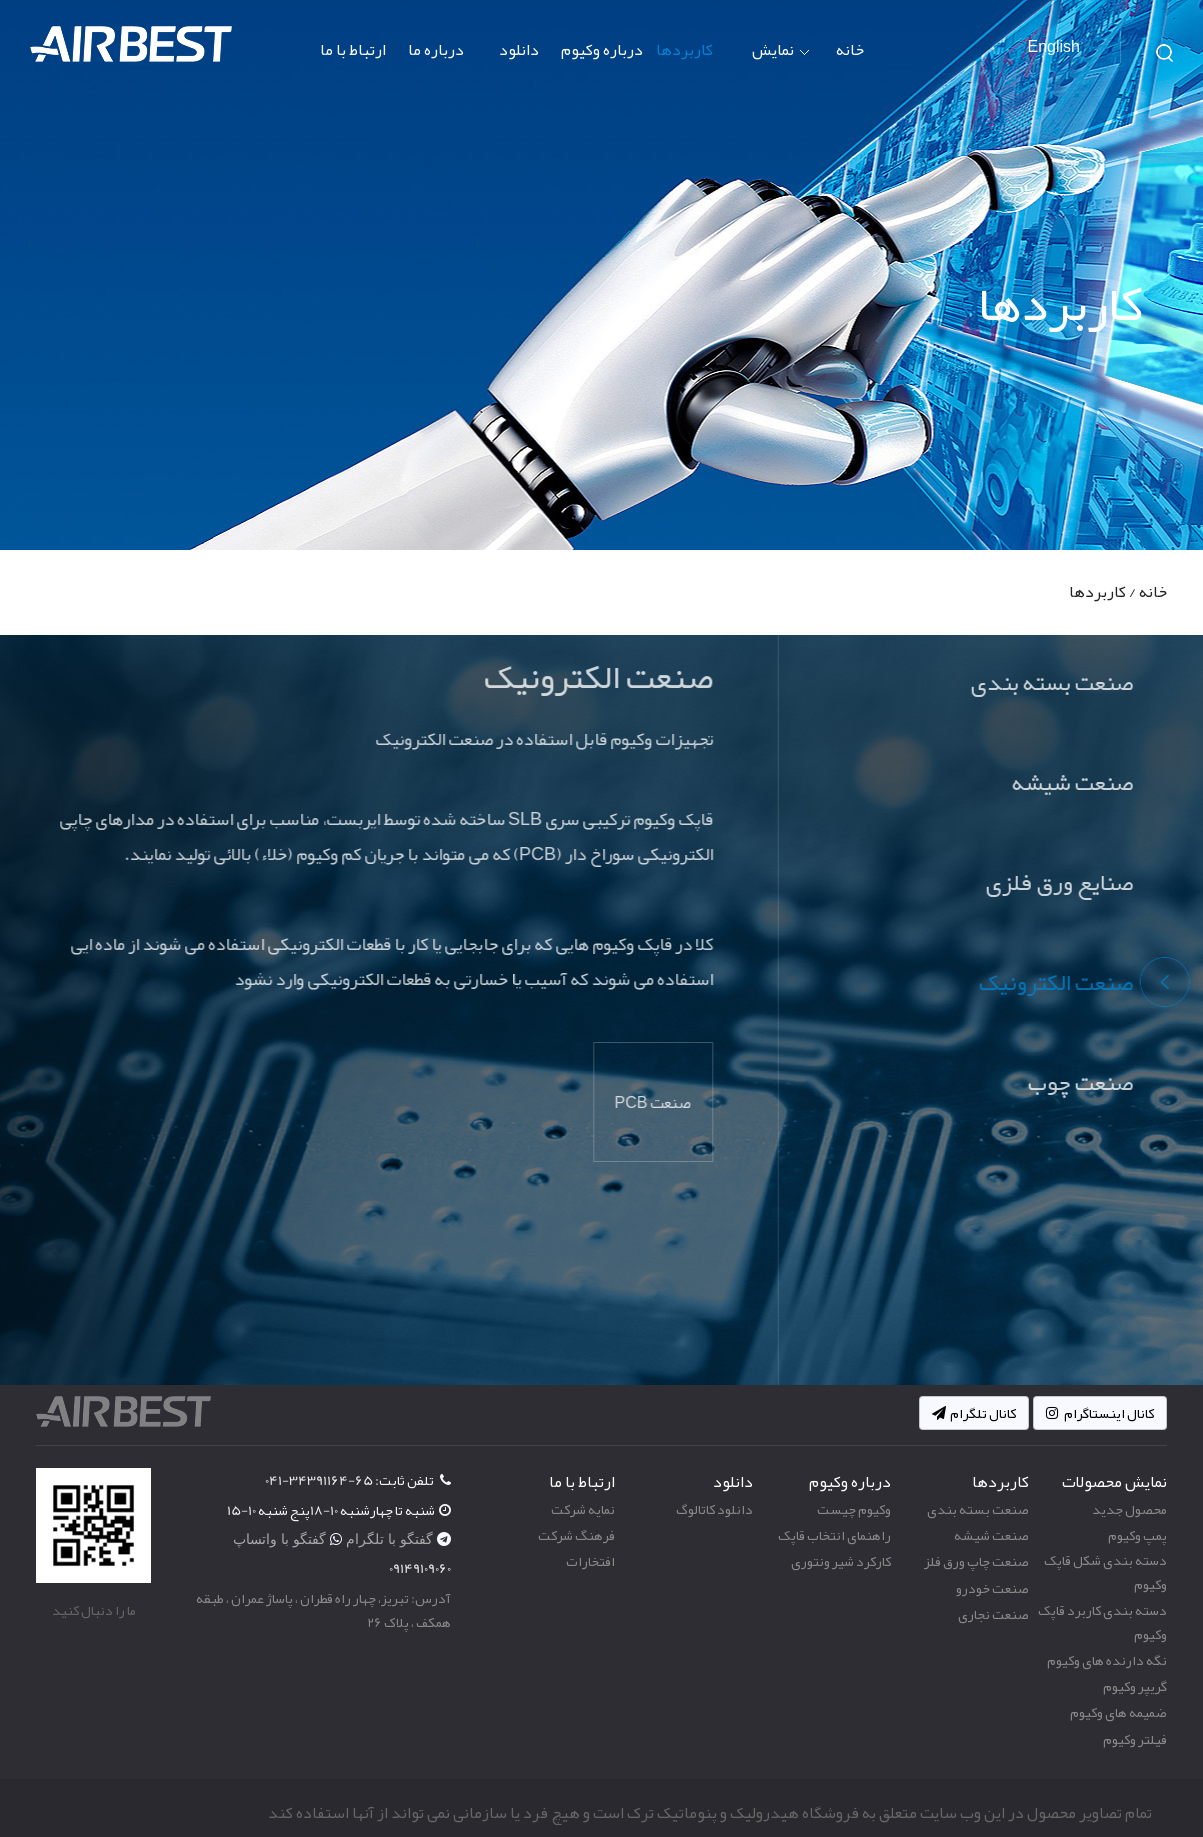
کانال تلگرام (974, 1413)
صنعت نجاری (993, 1614)
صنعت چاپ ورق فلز (976, 1561)
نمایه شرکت (583, 1509)
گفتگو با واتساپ (281, 1539)
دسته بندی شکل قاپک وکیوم (1105, 1572)
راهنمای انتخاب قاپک (834, 1535)
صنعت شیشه (991, 1535)
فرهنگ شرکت (576, 1535)
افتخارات (590, 1561)
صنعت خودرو (992, 1588)
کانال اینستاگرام (1100, 1413)
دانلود (519, 50)
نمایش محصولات (764, 67)
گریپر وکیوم (1135, 1686)
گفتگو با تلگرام (391, 1539)
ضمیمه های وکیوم (1118, 1712)
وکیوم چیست (854, 1509)
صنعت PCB (658, 1103)
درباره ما (436, 50)
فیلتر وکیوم (1135, 1739)
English (1054, 47)
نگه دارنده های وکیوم (1107, 1660)
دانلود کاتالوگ (714, 1509)
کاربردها (684, 50)
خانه (850, 50)
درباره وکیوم (602, 50)
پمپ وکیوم (1137, 1535)
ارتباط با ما (353, 50)
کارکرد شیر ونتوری (841, 1561)
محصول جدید (1129, 1509)
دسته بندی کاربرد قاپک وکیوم (1102, 1622)
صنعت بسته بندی (978, 1509)
